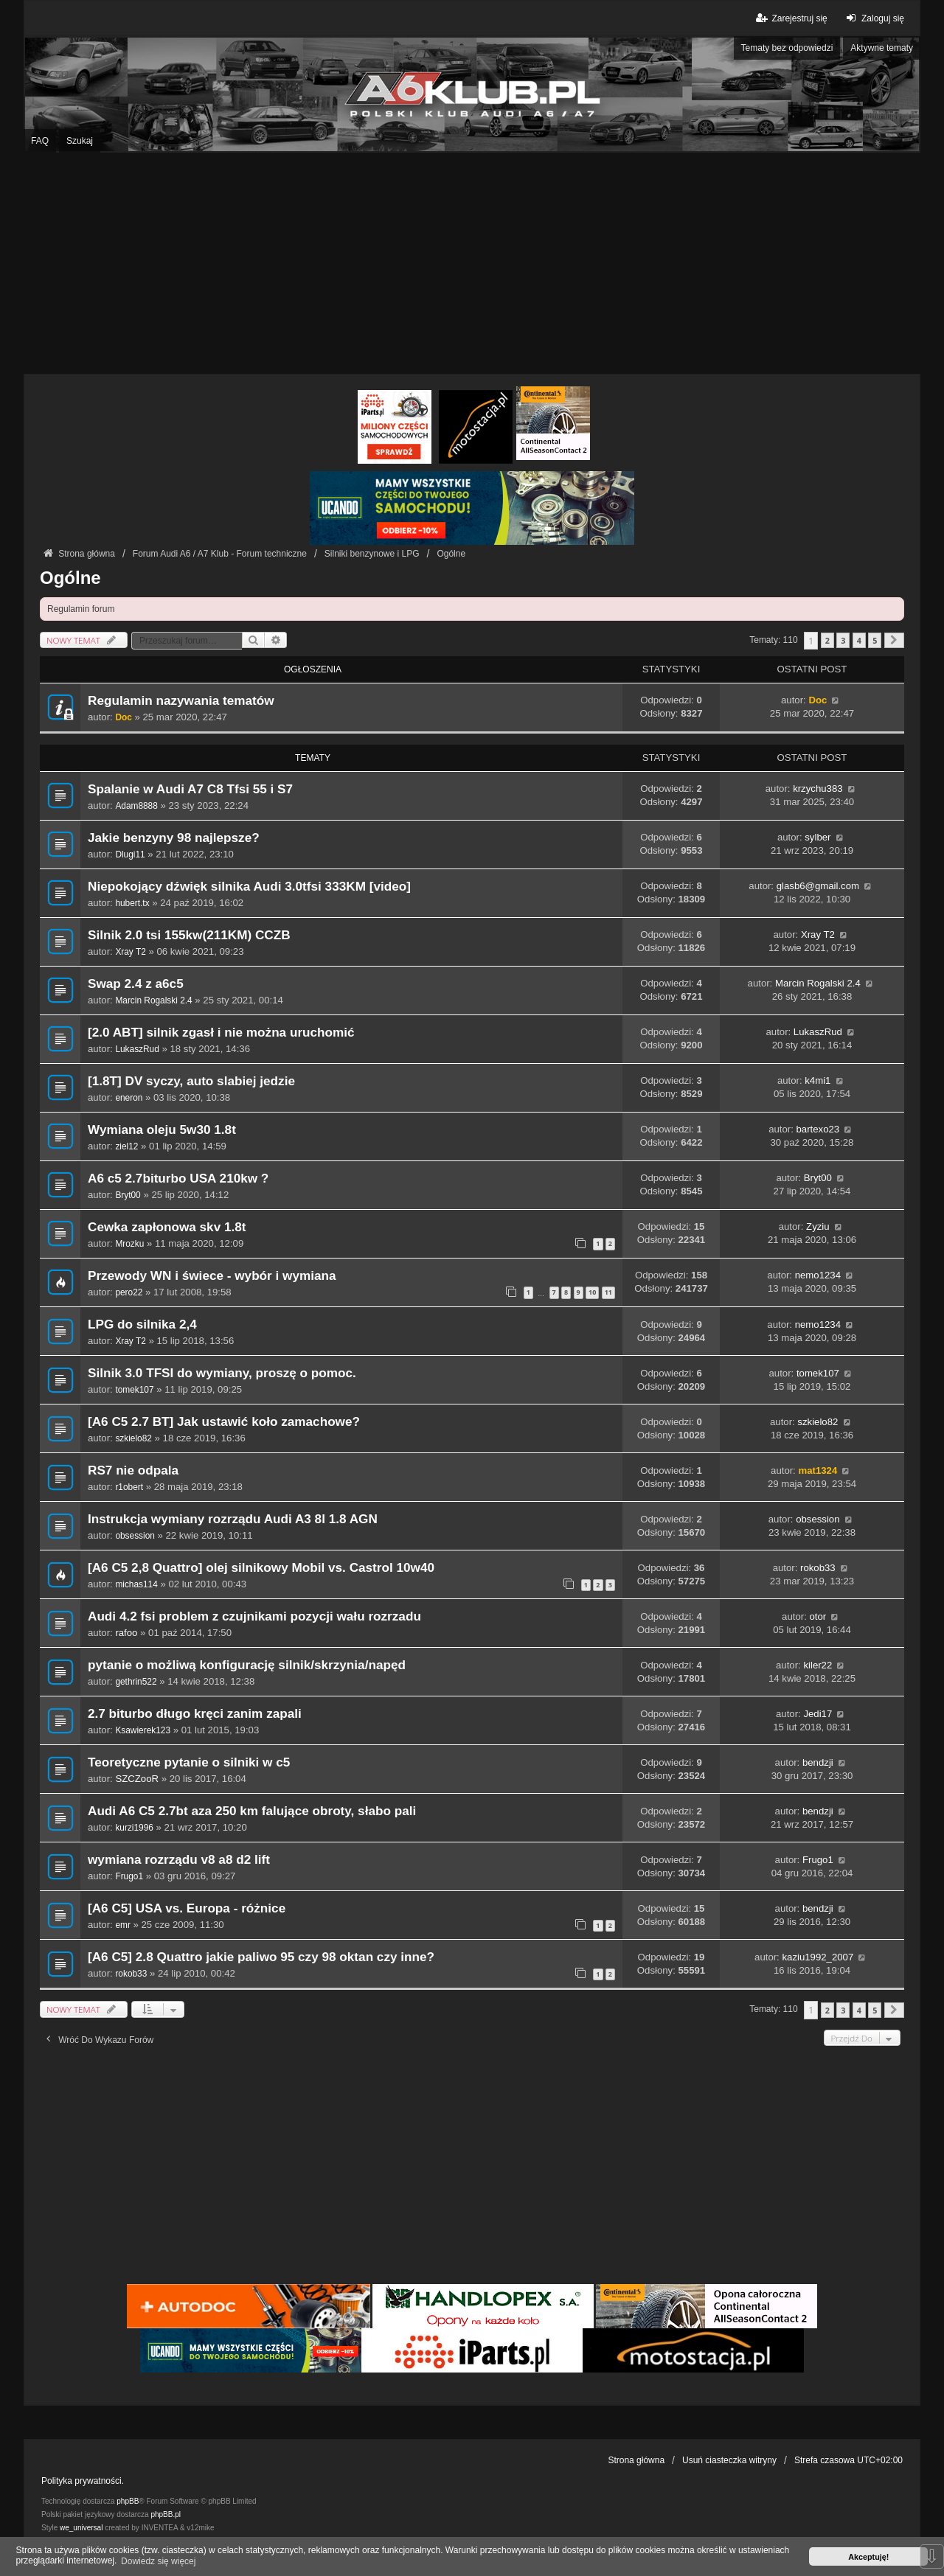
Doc (123, 717)
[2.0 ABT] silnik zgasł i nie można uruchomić (221, 1033)
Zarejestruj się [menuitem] (790, 18)
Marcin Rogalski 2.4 (153, 1000)
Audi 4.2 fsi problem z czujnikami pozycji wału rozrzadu (254, 1616)
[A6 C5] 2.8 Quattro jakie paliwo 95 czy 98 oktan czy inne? (261, 1957)
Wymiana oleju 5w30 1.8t (162, 1130)
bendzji (817, 1762)
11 (608, 1292)
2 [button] (827, 640)
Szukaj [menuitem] (79, 141)
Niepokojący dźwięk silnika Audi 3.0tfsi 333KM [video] (249, 887)
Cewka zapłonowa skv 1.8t (167, 1227)
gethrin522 (135, 1682)
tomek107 (134, 1390)
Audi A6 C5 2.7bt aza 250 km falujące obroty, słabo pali (252, 1811)
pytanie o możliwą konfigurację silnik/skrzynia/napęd (247, 1665)
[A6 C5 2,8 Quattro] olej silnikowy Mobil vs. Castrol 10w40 (261, 1568)
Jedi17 (817, 1713)
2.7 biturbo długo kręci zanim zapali (195, 1714)
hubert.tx (132, 903)
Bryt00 (127, 1195)
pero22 (128, 1292)
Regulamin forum (80, 609)
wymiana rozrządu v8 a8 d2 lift (179, 1860)
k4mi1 (817, 1080)
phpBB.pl (165, 2514)
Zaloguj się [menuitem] (873, 18)
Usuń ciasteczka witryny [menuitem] (729, 2460)
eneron (128, 1098)
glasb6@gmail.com (818, 885)
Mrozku (129, 1244)
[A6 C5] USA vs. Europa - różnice (186, 1908)
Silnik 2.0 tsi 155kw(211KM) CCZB (189, 935)
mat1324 (817, 1470)
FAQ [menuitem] (40, 141)
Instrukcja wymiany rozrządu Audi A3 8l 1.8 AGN (233, 1519)
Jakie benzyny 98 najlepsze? (174, 838)
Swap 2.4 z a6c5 (136, 984)
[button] (894, 640)
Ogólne (70, 578)
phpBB (128, 2501)
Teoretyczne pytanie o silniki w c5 (189, 1762)
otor (817, 1616)
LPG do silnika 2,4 (142, 1324)
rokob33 (818, 1567)
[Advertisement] (472, 263)
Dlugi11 (130, 854)
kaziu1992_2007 (817, 1957)
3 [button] (843, 640)
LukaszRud (137, 1049)
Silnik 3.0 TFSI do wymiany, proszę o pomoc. (222, 1373)
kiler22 (817, 1665)
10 (592, 1292)
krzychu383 (817, 788)
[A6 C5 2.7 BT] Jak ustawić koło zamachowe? (224, 1422)
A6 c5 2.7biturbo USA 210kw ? (178, 1179)
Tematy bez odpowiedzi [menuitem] (787, 48)
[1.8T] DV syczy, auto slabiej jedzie (191, 1081)
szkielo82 (133, 1438)
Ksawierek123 (142, 1730)
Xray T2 (130, 952)
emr (122, 1925)
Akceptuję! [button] (868, 2556)
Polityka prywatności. (82, 2481)
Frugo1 (129, 1876)
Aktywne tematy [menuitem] (881, 48)
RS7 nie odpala (133, 1470)
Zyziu (818, 1226)
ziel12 (126, 1146)
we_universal (81, 2528)
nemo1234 (818, 1275)
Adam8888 (136, 806)
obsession (134, 1536)
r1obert (129, 1487)
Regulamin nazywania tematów (181, 701)
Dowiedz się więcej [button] (158, 2561)
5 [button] (874, 640)
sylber (817, 837)
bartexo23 (818, 1129)
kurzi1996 (134, 1828)
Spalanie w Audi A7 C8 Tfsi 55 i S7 (190, 789)
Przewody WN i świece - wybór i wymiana (212, 1276)
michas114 (136, 1584)
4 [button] (859, 640)
